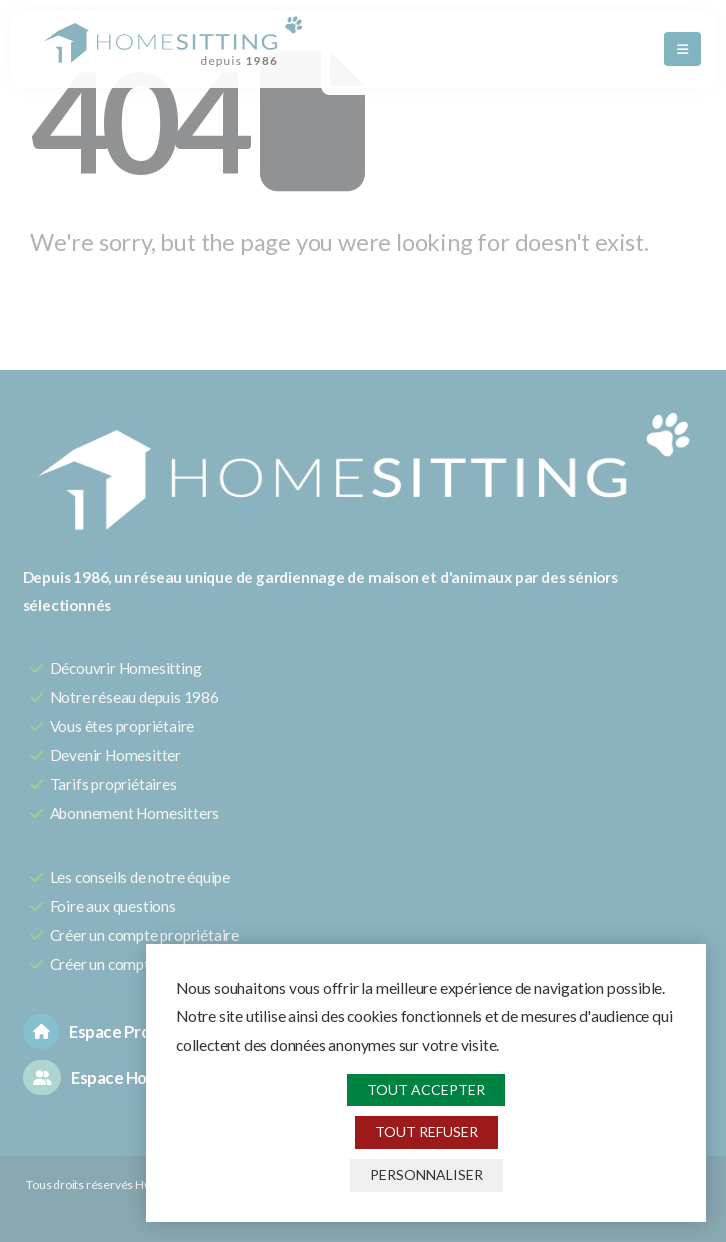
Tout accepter (426, 1089)
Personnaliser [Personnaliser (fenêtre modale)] (426, 1174)
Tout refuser (426, 1131)
